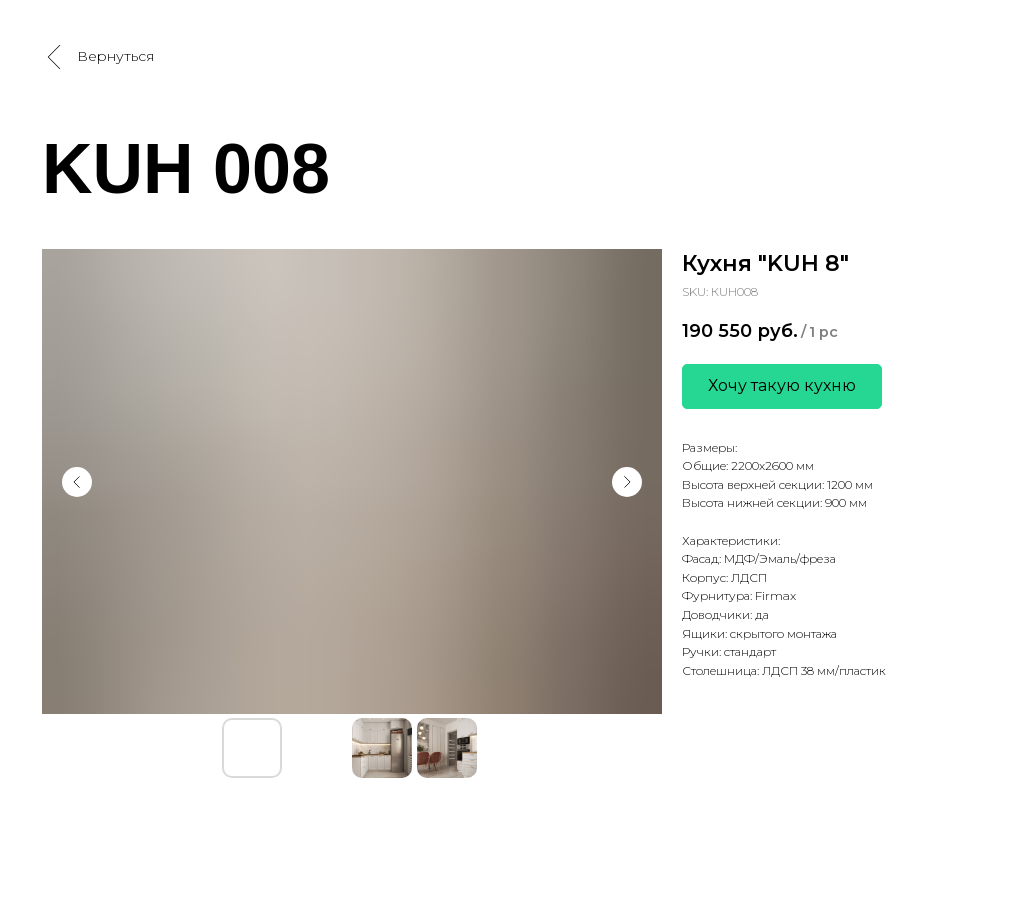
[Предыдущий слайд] (77, 482)
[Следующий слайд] (627, 482)
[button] (782, 386)
